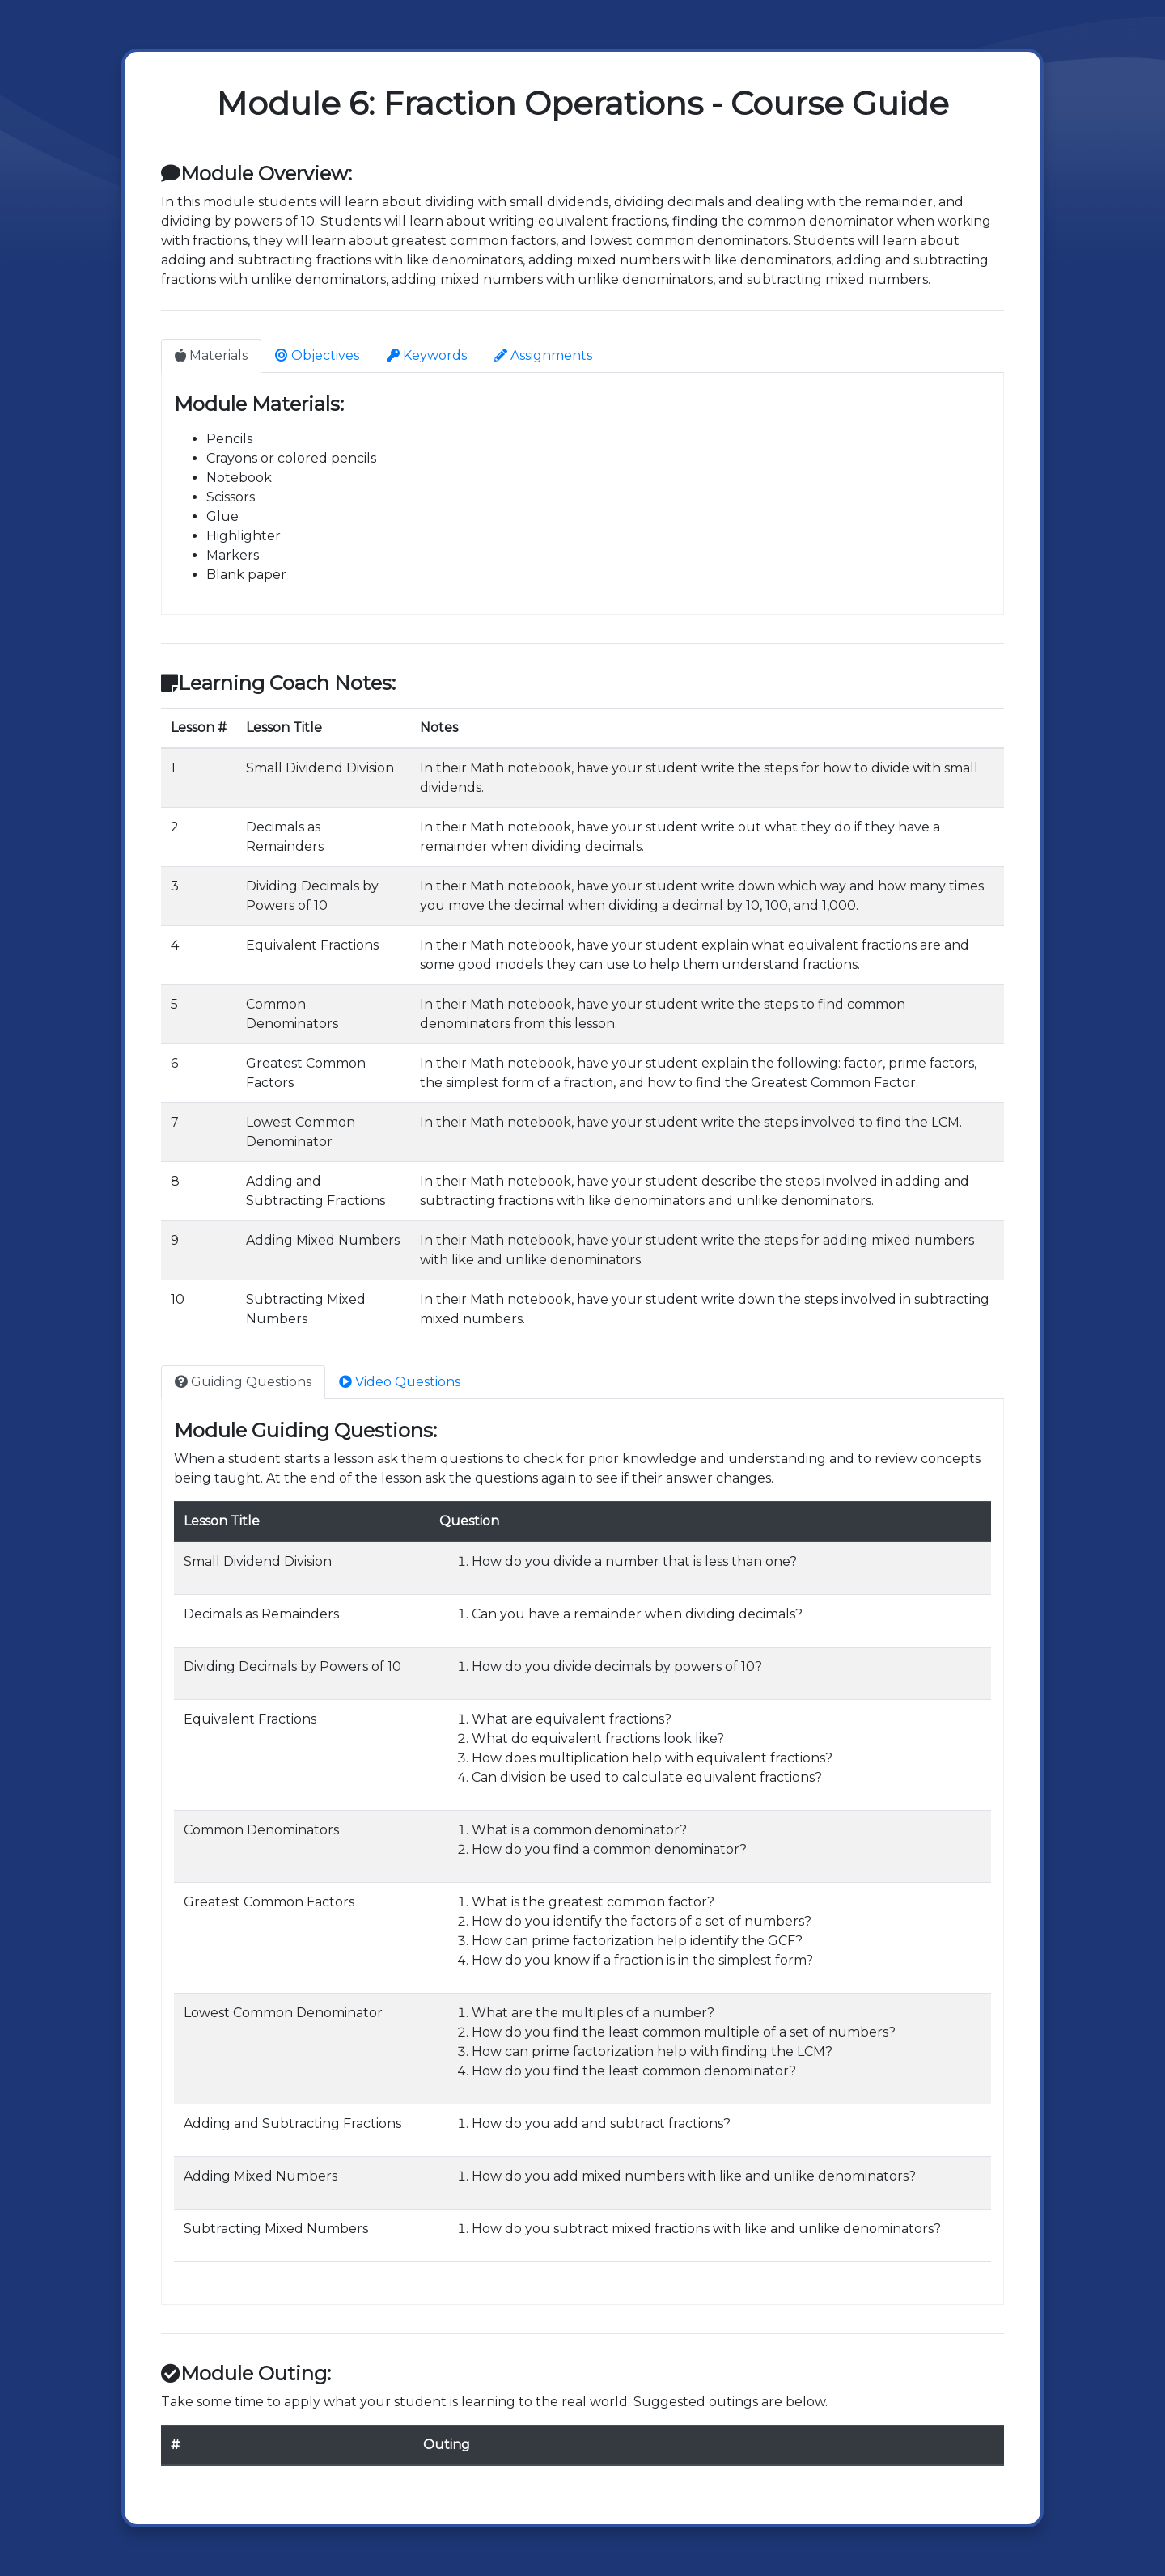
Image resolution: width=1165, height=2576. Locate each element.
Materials (211, 355)
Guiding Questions (243, 1382)
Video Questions (399, 1382)
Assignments (543, 355)
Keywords (427, 355)
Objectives (317, 355)
